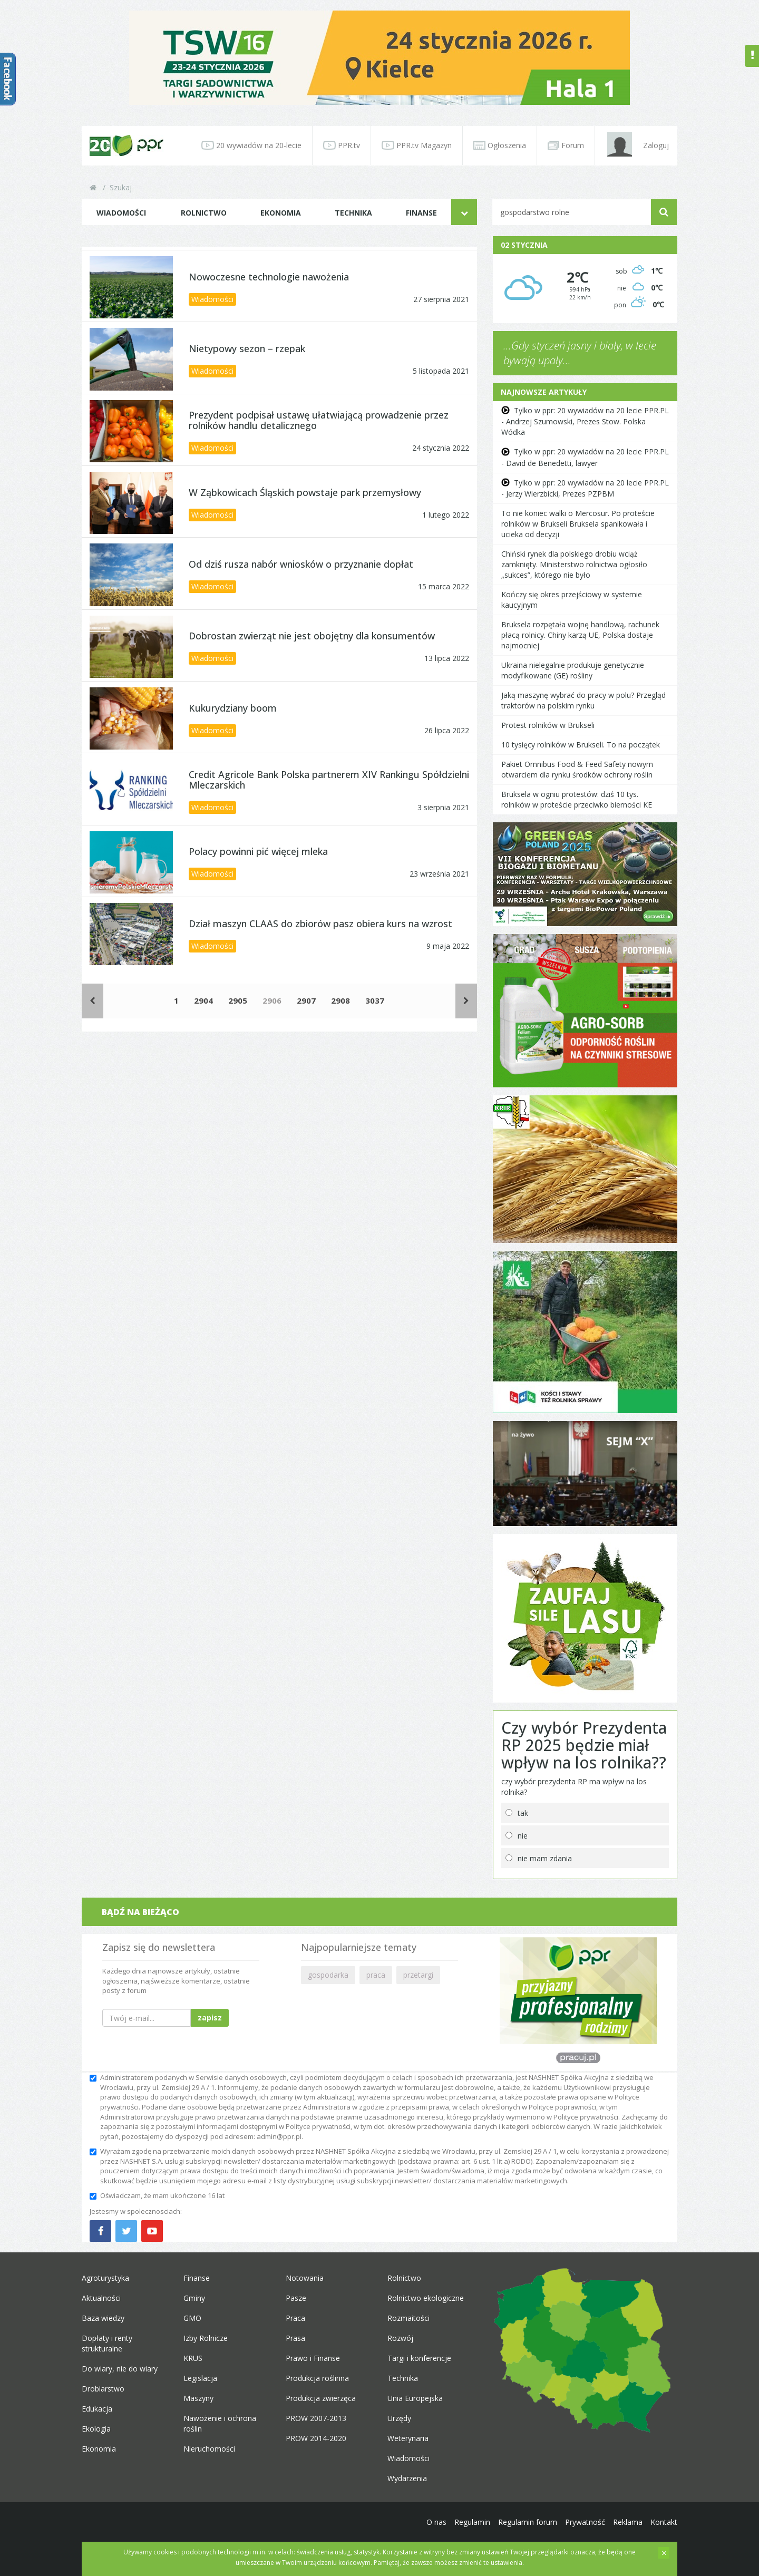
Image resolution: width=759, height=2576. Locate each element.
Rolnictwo (204, 213)
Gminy (194, 2298)
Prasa (295, 2338)
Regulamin (472, 2522)
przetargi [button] (418, 1975)
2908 (340, 1000)
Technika (353, 213)
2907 (306, 1000)
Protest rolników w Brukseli (548, 725)
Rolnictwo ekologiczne (425, 2298)
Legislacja (200, 2378)
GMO (192, 2318)
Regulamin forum (527, 2522)
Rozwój (400, 2338)
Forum (566, 145)
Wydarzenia (407, 2478)
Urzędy (399, 2418)
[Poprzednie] (92, 1001)
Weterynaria (408, 2438)
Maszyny (198, 2398)
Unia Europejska (415, 2398)
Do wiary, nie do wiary (120, 2369)
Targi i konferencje (419, 2358)
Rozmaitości (408, 2318)
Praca (295, 2318)
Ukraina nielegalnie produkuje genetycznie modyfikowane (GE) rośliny (572, 670)
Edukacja (97, 2409)
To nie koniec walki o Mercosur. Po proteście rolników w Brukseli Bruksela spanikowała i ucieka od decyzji (578, 523)
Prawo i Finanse (313, 2358)
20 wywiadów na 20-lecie (251, 145)
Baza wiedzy (103, 2318)
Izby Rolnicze (205, 2338)
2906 (271, 1000)
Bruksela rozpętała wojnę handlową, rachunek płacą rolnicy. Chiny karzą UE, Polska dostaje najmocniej (580, 634)
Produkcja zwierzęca (321, 2398)
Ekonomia (280, 213)
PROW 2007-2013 (316, 2418)
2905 (237, 1000)
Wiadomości (121, 213)
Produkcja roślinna (317, 2378)
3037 (374, 1000)
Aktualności (101, 2298)
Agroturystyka (105, 2278)
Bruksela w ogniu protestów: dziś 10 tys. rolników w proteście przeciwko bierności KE (576, 799)
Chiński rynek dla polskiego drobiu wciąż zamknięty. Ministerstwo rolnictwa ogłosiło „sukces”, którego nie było (574, 564)
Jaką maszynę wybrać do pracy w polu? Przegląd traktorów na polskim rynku (583, 700)
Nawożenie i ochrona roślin (219, 2423)
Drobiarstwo (103, 2389)
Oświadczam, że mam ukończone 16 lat (157, 2195)
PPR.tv (341, 145)
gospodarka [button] (328, 1975)
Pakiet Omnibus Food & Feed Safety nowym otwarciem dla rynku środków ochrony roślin (577, 769)
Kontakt (663, 2522)
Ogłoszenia (499, 145)
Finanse (421, 213)
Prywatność (585, 2522)
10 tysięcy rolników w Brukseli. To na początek (580, 745)
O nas (436, 2522)
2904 (203, 1000)
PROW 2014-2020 (316, 2438)
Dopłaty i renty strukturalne (107, 2343)
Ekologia (96, 2429)
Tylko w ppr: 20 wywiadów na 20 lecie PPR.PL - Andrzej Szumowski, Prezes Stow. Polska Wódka (585, 421)
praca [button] (375, 1975)
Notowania (305, 2278)
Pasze (296, 2298)
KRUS (192, 2358)
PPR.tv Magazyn (417, 145)
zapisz (210, 2018)
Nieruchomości (209, 2449)
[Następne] (466, 1001)
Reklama (628, 2522)
